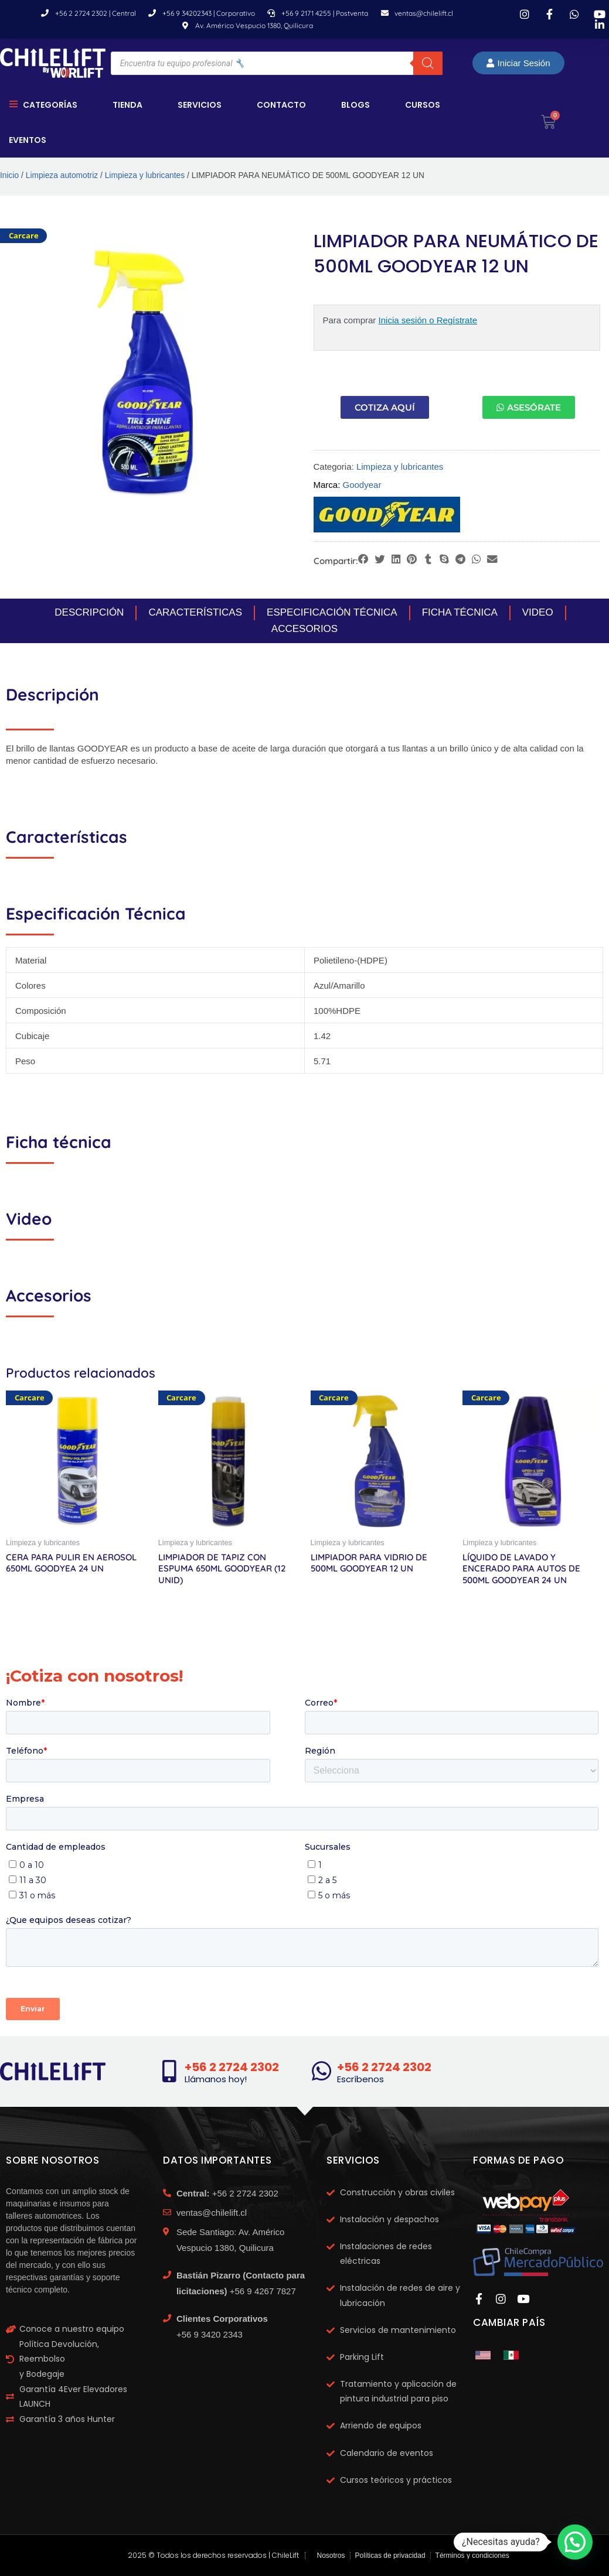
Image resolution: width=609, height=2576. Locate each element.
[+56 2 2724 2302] (169, 2071)
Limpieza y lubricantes (145, 175)
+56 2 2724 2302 (232, 2067)
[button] (363, 559)
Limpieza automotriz (62, 175)
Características (195, 612)
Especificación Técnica (332, 612)
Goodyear (362, 485)
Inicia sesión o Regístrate (428, 320)
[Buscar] (428, 63)
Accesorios (304, 628)
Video (537, 612)
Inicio (9, 175)
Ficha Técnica (460, 612)
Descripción (89, 612)
